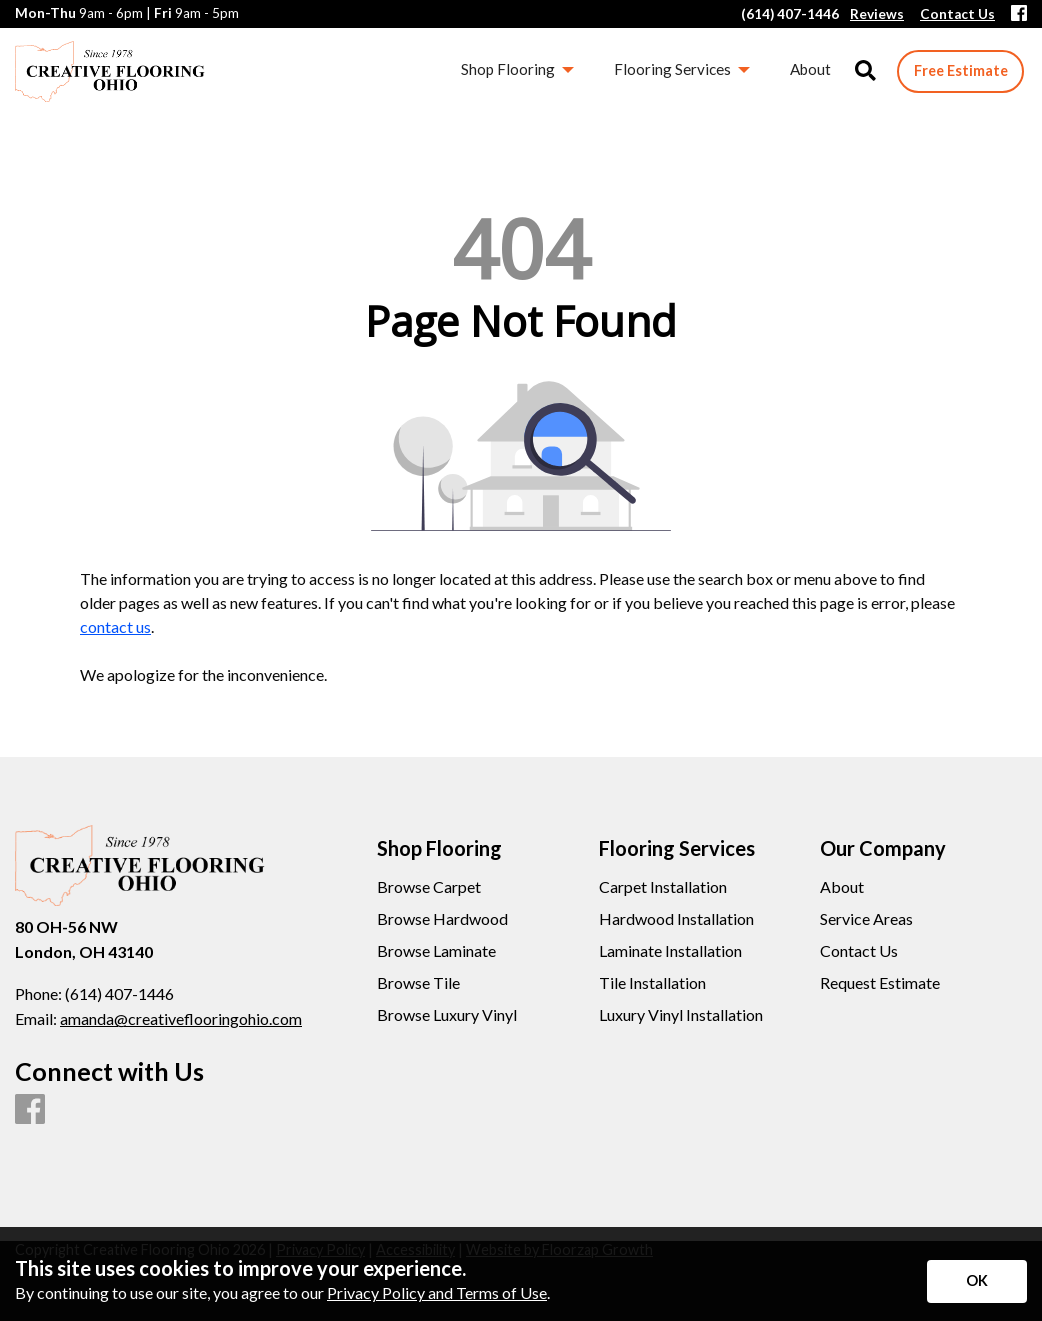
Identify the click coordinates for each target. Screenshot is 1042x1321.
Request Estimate (880, 983)
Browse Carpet (429, 887)
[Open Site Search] (865, 71)
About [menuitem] (810, 69)
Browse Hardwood (442, 919)
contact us (115, 626)
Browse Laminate (436, 951)
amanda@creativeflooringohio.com (181, 1018)
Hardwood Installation (676, 919)
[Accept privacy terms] (977, 1281)
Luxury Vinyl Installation (681, 1015)
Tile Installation (652, 983)
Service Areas (866, 919)
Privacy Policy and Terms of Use (437, 1292)
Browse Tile (418, 983)
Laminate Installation (670, 951)
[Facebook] (1019, 14)
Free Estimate (961, 70)
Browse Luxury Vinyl (447, 1015)
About (842, 887)
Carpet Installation (663, 887)
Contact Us (859, 951)
